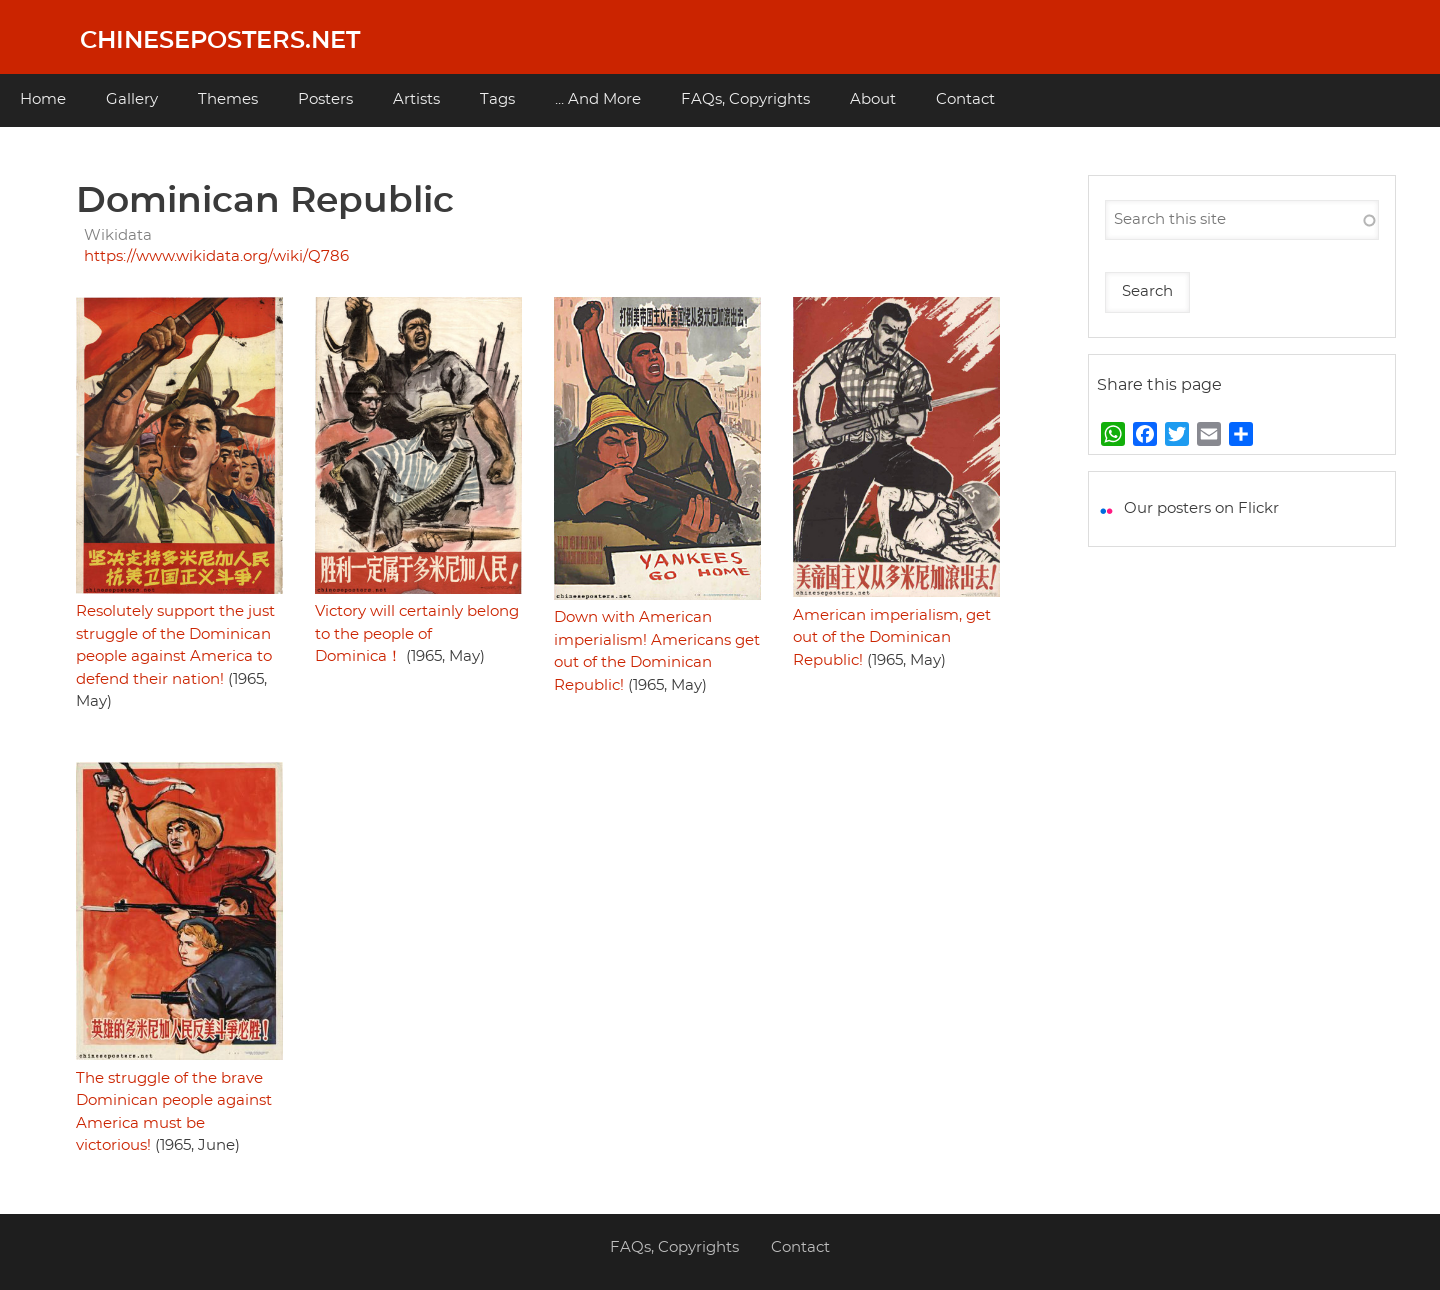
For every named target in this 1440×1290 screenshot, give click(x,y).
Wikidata (118, 235)
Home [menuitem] (43, 99)
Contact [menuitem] (965, 99)
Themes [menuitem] (228, 99)
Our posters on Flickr (1201, 508)
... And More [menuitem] (598, 99)
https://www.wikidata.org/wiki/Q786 (216, 256)
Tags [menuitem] (497, 99)
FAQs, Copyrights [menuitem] (745, 99)
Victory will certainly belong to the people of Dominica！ (417, 634)
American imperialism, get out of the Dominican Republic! (892, 638)
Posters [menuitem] (325, 99)
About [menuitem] (873, 99)
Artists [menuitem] (416, 99)
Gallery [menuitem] (132, 99)
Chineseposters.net (220, 41)
